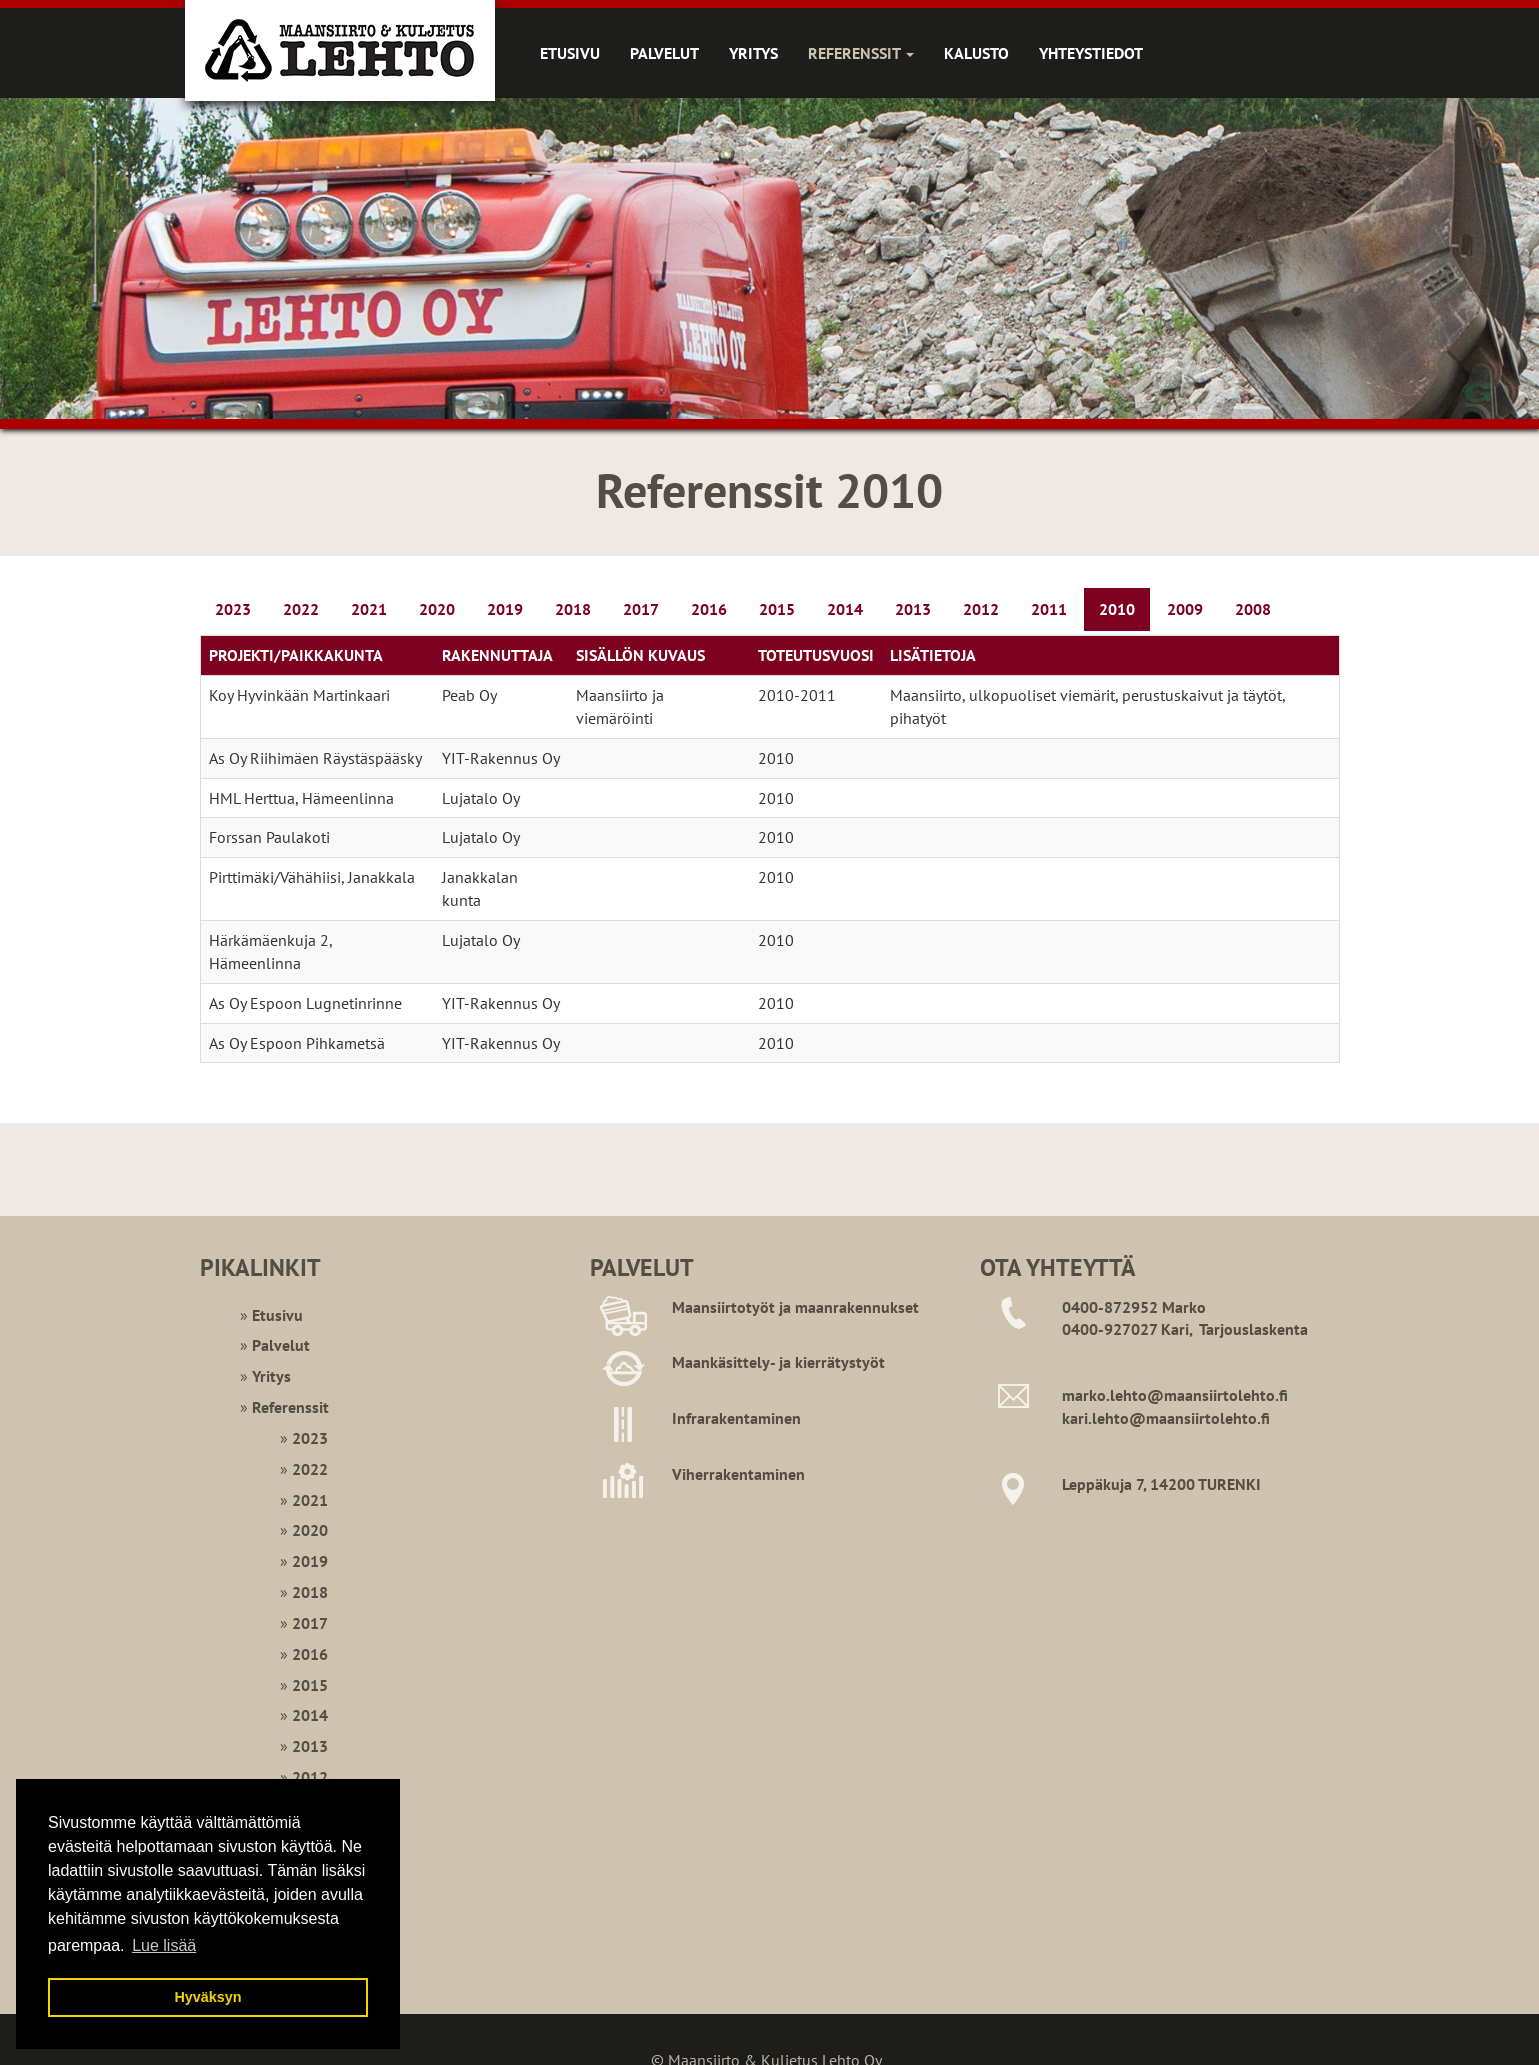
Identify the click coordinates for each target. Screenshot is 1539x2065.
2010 (1117, 609)
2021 (369, 609)
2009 (1185, 609)
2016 (709, 609)
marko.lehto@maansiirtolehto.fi (1175, 1395)
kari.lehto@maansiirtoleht (1155, 1418)
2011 (1049, 609)
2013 (913, 609)
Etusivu (570, 53)
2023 (233, 609)
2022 (301, 609)
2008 (1253, 609)
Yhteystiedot (1091, 53)
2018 (573, 609)
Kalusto (976, 53)
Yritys (753, 53)
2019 (505, 609)
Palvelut (664, 53)
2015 (777, 609)
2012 (981, 609)
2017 (641, 609)
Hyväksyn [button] (207, 1997)
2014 (845, 609)
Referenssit (861, 53)
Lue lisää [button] (164, 1945)
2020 (437, 609)
